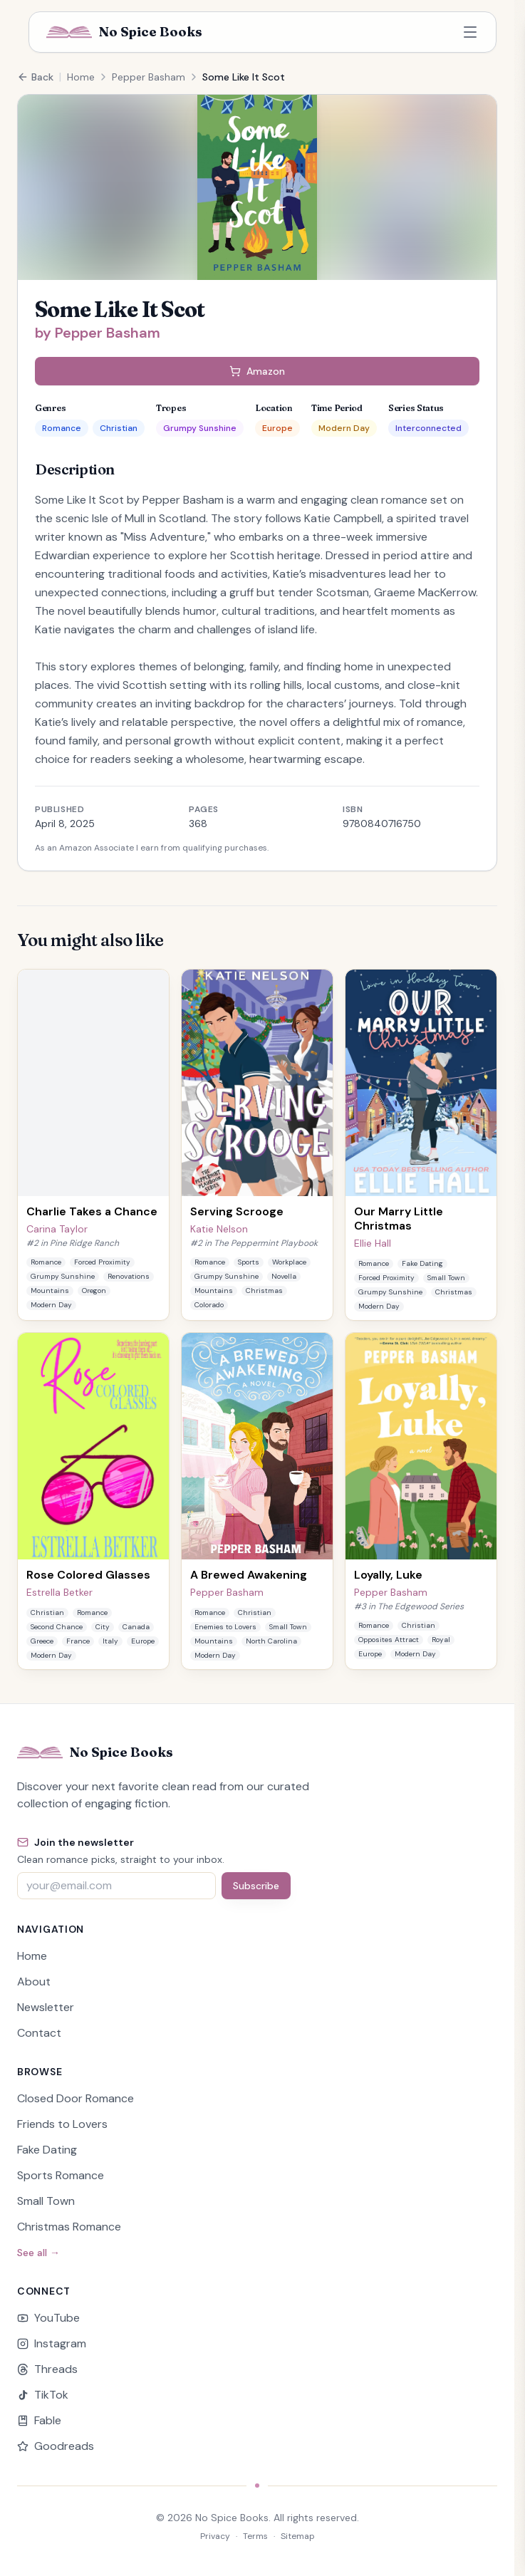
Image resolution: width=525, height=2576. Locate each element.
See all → (38, 2252)
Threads (47, 2369)
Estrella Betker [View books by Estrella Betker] (59, 1592)
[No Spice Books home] (124, 32)
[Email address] (116, 1885)
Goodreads (55, 2446)
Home (81, 77)
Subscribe (256, 1885)
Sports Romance (60, 2175)
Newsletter (45, 2007)
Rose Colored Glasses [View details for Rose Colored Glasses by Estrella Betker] (88, 1574)
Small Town (46, 2200)
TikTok (42, 2394)
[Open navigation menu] (470, 32)
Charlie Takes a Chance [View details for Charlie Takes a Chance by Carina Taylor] (91, 1211)
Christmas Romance (69, 2226)
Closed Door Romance (75, 2098)
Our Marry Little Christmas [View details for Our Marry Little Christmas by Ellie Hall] (398, 1218)
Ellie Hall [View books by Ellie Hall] (372, 1243)
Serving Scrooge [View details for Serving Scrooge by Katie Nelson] (237, 1211)
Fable (39, 2420)
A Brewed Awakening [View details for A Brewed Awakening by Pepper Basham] (248, 1574)
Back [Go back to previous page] (35, 77)
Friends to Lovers (62, 2124)
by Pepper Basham (97, 332)
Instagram (51, 2343)
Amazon (257, 371)
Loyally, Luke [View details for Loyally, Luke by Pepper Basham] (388, 1574)
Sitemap (298, 2536)
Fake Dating (47, 2149)
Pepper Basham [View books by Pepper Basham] (227, 1592)
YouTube (48, 2317)
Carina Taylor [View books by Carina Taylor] (57, 1228)
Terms (255, 2536)
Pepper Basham (148, 77)
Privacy (215, 2536)
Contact (39, 2032)
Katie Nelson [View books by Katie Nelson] (219, 1228)
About (34, 1981)
